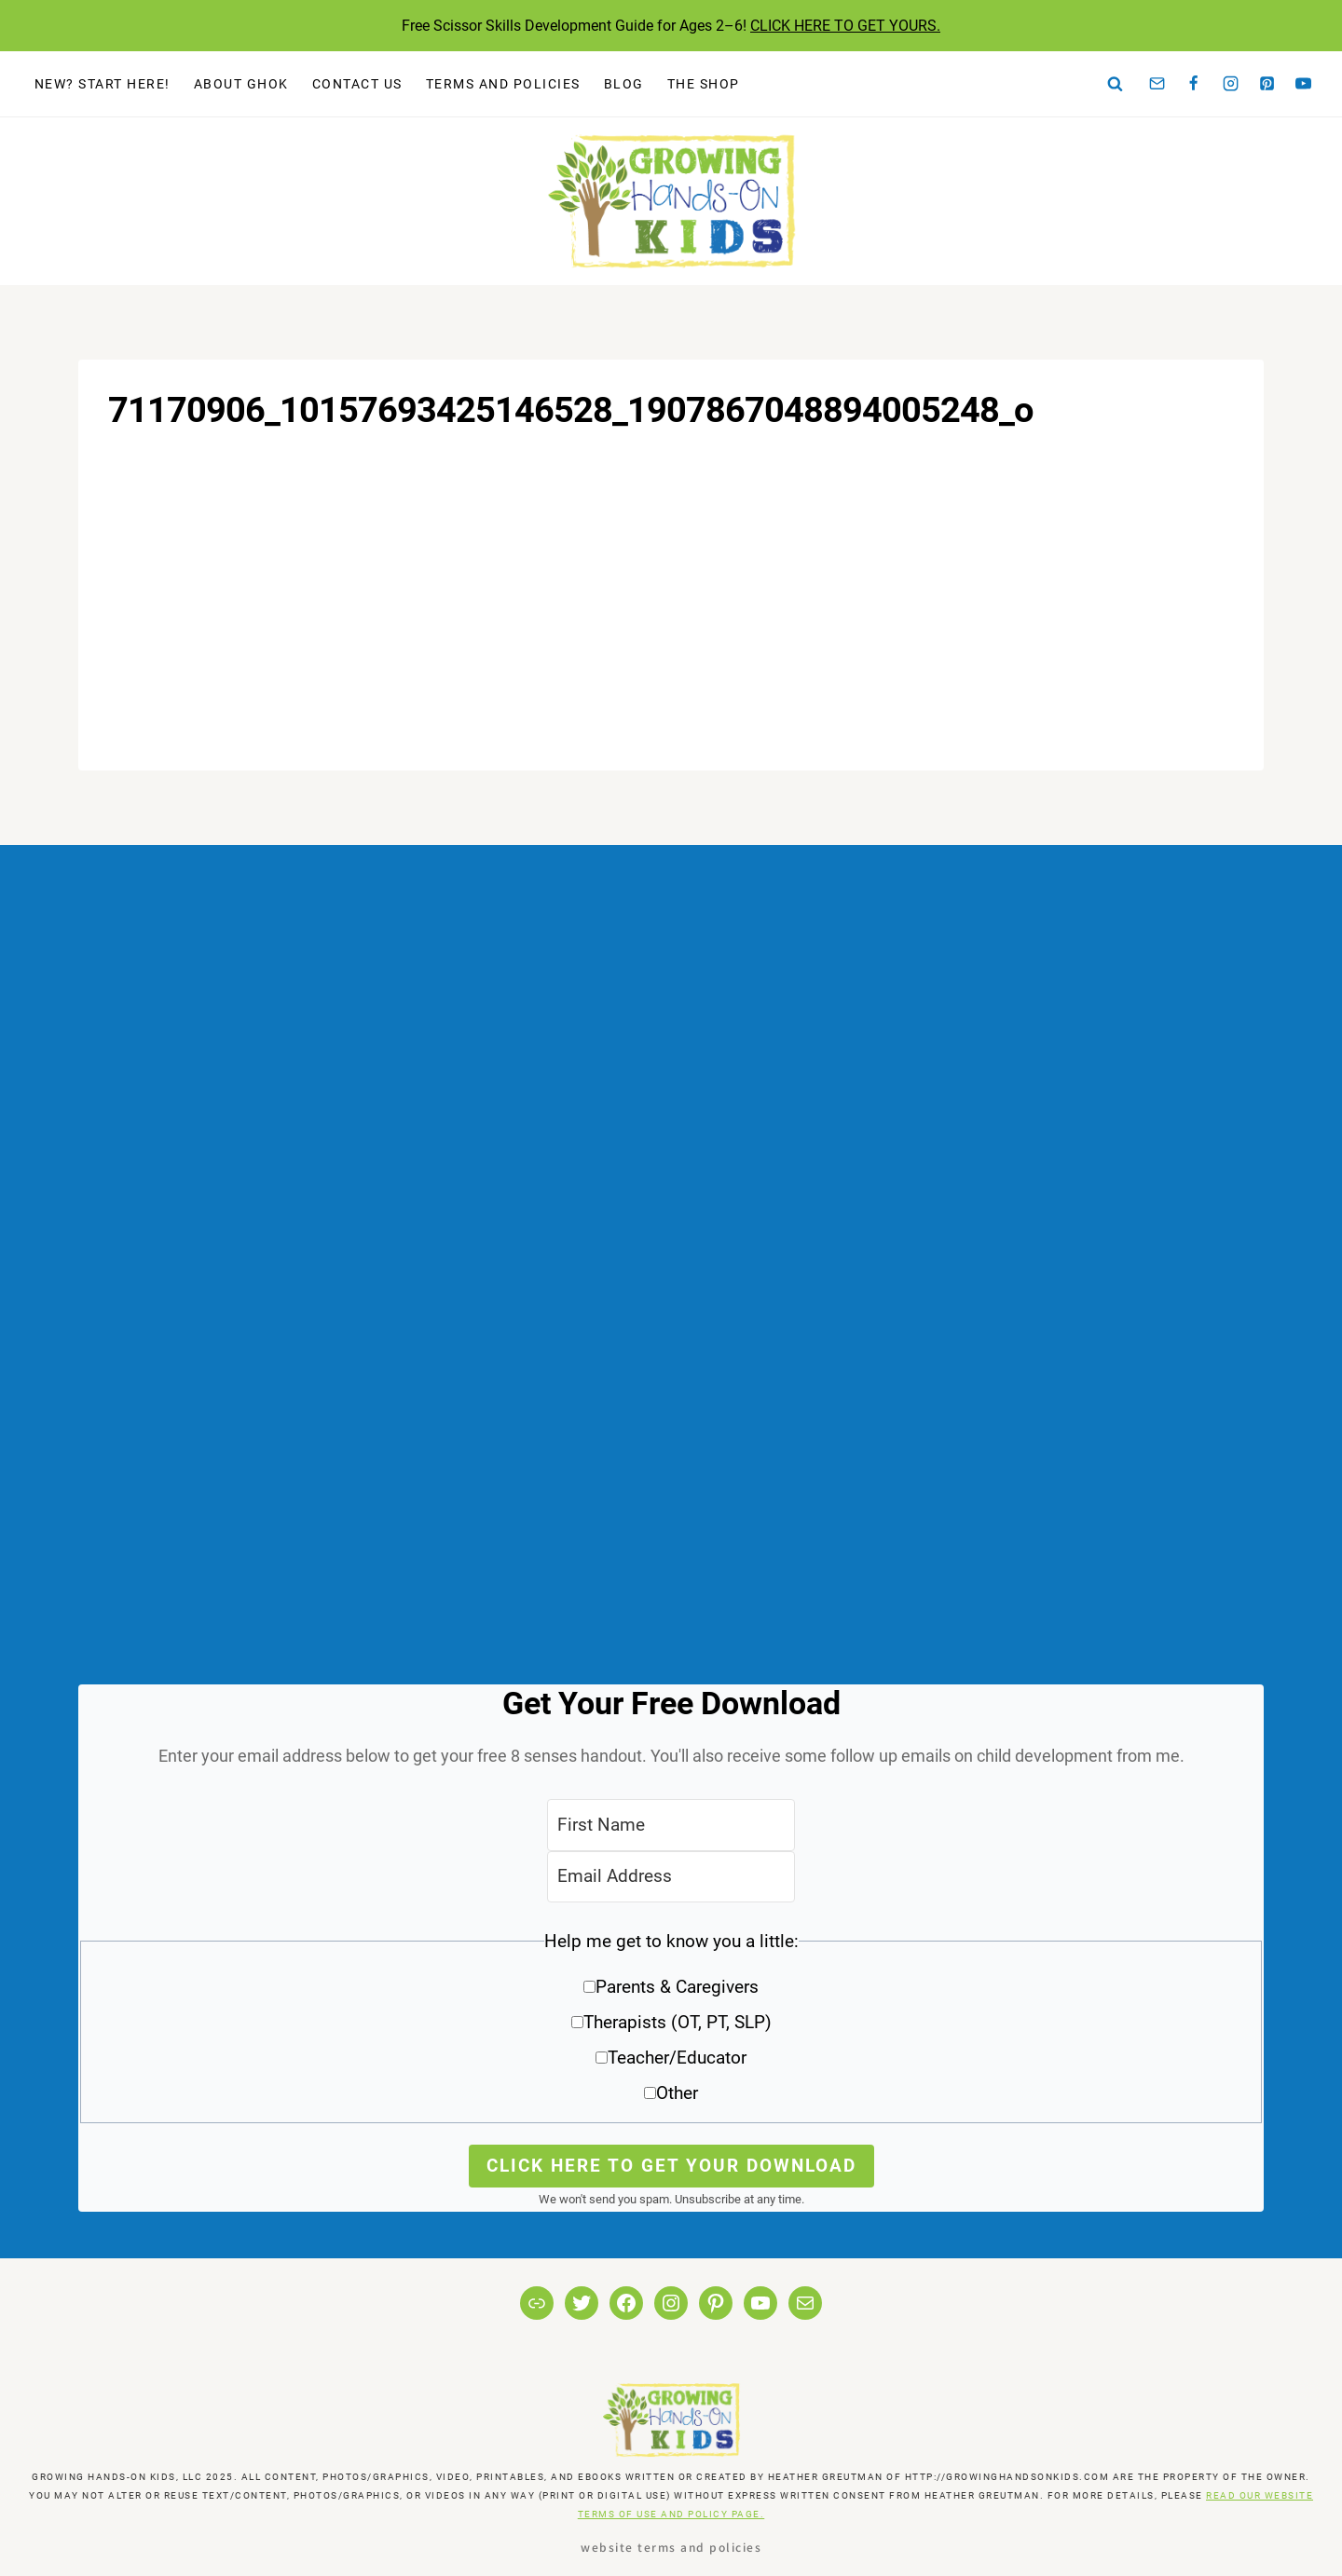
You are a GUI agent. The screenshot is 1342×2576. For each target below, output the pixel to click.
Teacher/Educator (677, 2057)
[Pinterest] (1267, 84)
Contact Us (357, 83)
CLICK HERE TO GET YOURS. (845, 25)
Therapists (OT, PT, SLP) (677, 2022)
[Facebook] (1194, 84)
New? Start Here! (102, 83)
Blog (624, 83)
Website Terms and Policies (671, 2547)
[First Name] (671, 1824)
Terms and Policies (503, 83)
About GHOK (241, 83)
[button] (671, 2024)
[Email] (1157, 84)
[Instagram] (1230, 84)
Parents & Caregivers (677, 1986)
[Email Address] (671, 1876)
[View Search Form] (1115, 84)
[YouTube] (1304, 84)
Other (677, 2093)
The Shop (703, 83)
